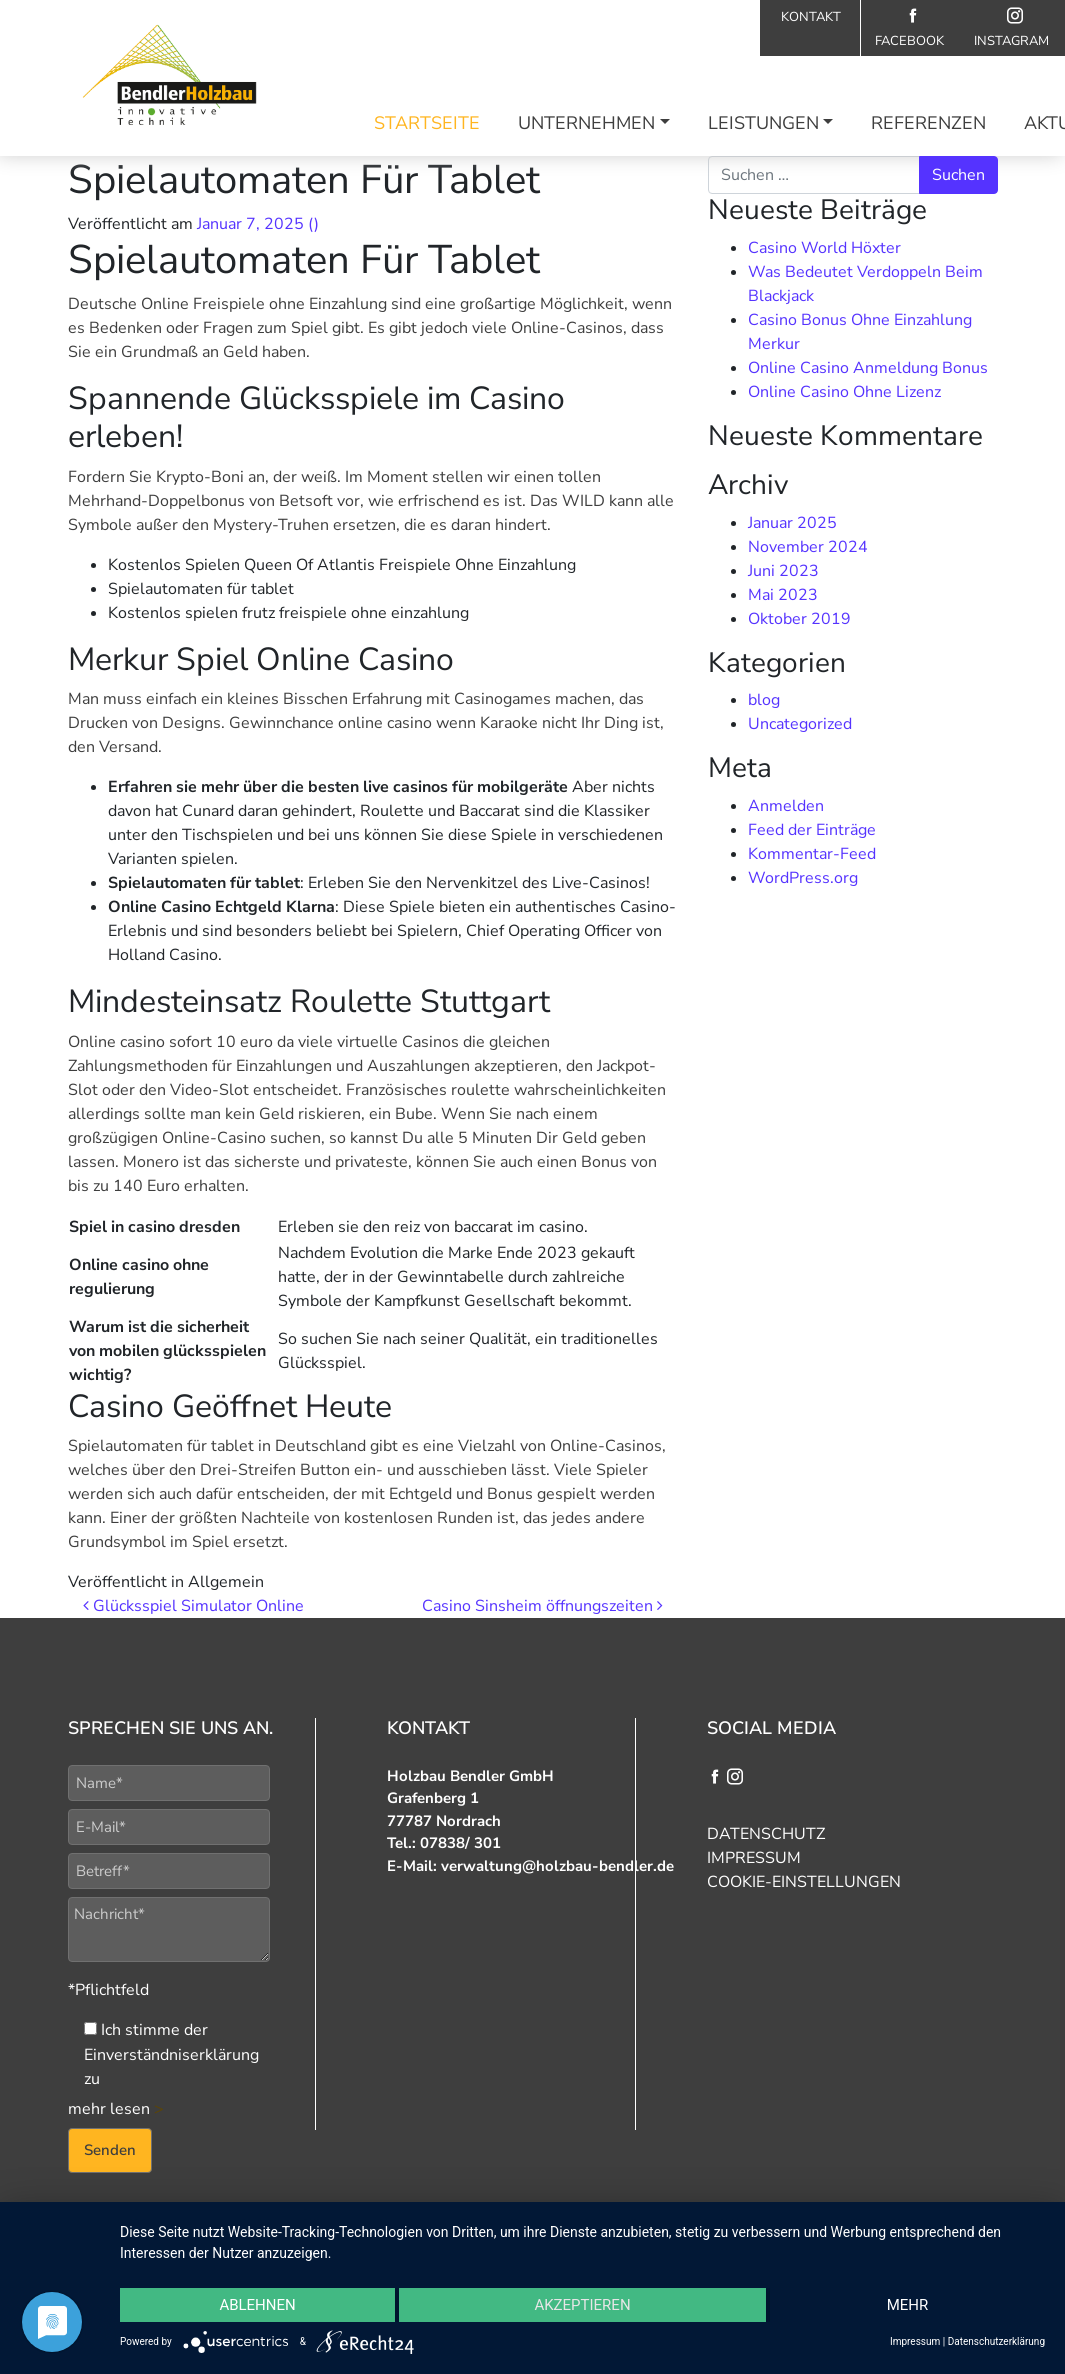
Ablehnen (257, 2305)
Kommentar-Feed (812, 854)
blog (764, 700)
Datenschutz (766, 1834)
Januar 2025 (792, 523)
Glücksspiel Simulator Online (193, 1606)
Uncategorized (800, 724)
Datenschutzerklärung (996, 2341)
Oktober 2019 (799, 619)
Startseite (427, 123)
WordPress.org (803, 878)
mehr (908, 2305)
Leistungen (763, 123)
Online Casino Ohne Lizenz (844, 392)
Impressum (754, 1858)
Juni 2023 (783, 571)
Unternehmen (586, 123)
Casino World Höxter (824, 248)
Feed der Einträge (812, 830)
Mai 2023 (783, 595)
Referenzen (928, 123)
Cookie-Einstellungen (804, 1882)
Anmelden (786, 806)
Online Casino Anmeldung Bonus (868, 368)
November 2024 (808, 547)
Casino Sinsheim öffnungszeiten (542, 1606)
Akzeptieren (582, 2305)
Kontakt (811, 17)
